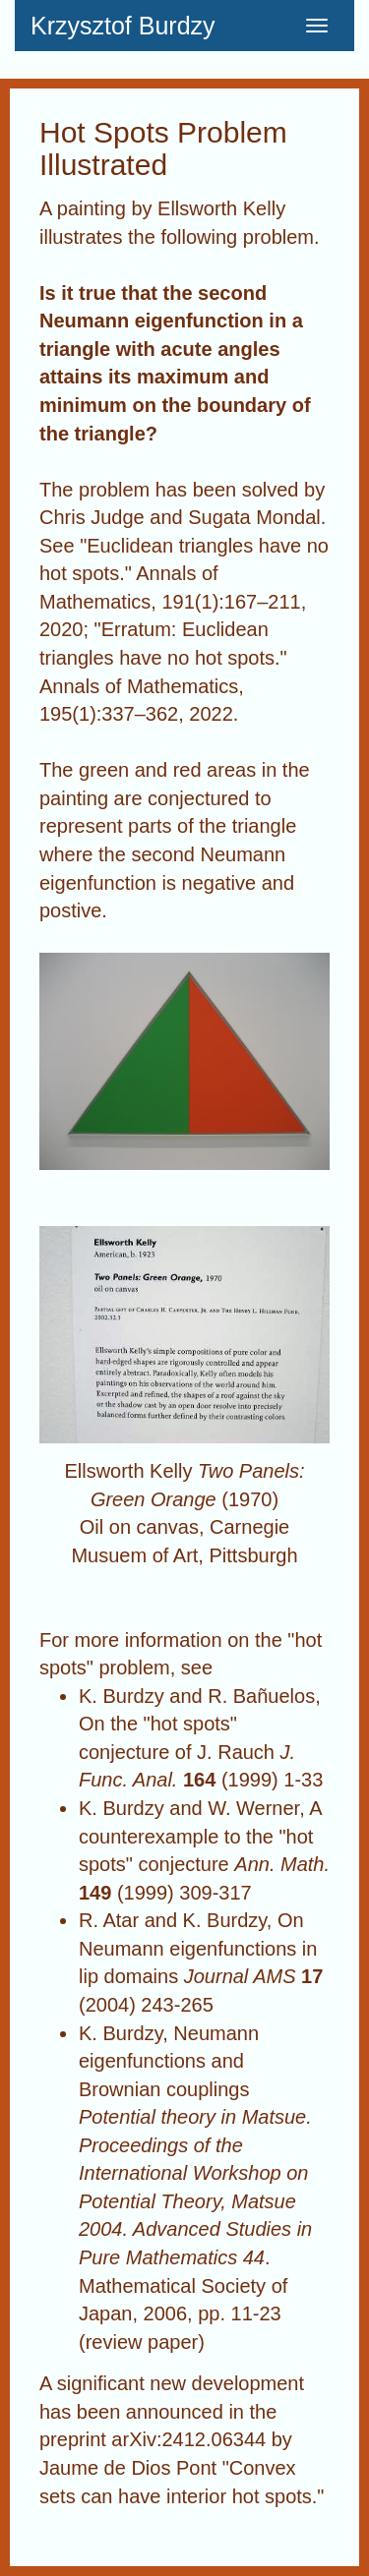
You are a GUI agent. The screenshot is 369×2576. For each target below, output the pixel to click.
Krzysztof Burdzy (123, 25)
